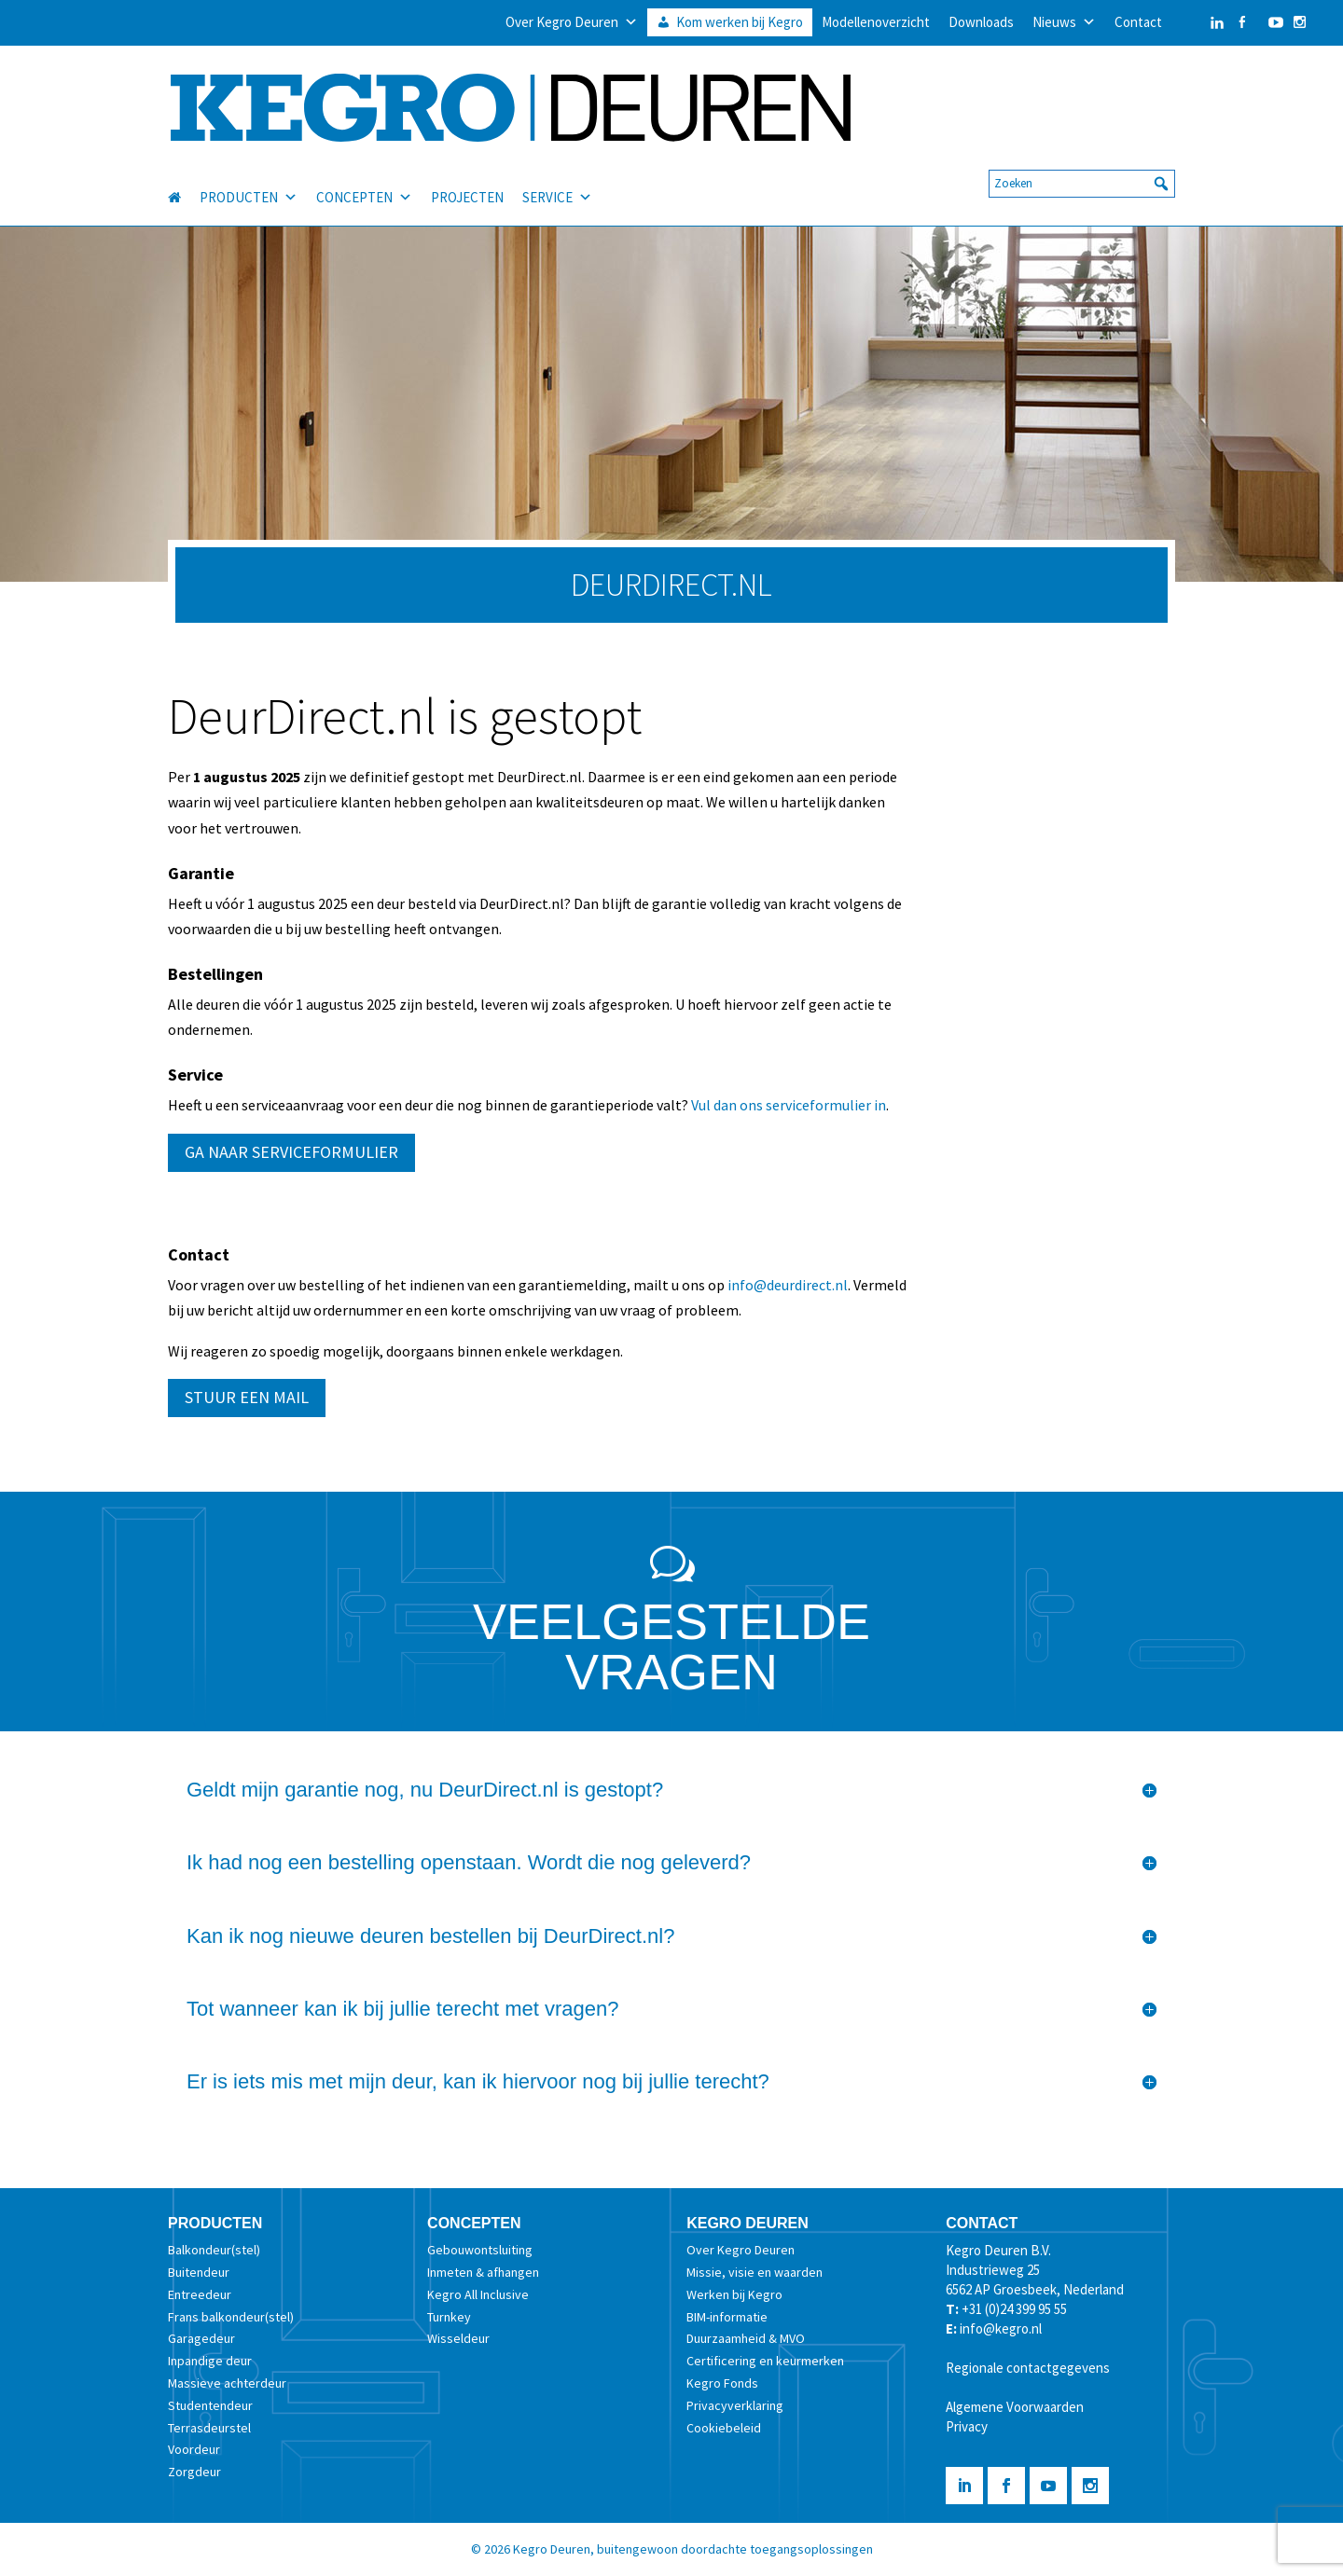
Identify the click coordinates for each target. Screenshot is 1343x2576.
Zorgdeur (194, 2471)
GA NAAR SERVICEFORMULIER (291, 1152)
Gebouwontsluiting (480, 2249)
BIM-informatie (727, 2316)
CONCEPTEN (364, 181)
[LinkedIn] (1198, 22)
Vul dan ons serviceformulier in (788, 1104)
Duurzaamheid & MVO (745, 2338)
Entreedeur (199, 2294)
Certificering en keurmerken (765, 2360)
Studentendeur (210, 2405)
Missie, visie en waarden (754, 2272)
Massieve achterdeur (227, 2383)
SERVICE (557, 181)
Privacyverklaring (734, 2405)
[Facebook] (1241, 22)
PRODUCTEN (249, 181)
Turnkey (449, 2316)
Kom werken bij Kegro (739, 22)
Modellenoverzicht (876, 22)
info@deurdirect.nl (787, 1284)
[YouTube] (1271, 22)
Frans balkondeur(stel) (231, 2316)
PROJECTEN (467, 180)
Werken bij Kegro (734, 2294)
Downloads (981, 22)
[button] (1161, 167)
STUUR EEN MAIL (247, 1397)
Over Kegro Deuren (571, 22)
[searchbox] (1082, 167)
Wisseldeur (458, 2338)
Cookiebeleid (723, 2427)
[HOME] (184, 181)
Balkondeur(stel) (214, 2249)
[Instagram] (1299, 22)
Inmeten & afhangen (483, 2272)
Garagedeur (201, 2338)
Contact (1138, 22)
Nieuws (1064, 22)
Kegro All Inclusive (478, 2294)
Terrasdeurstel (209, 2427)
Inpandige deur (210, 2360)
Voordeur (194, 2449)
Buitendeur (198, 2272)
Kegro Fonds (722, 2383)
